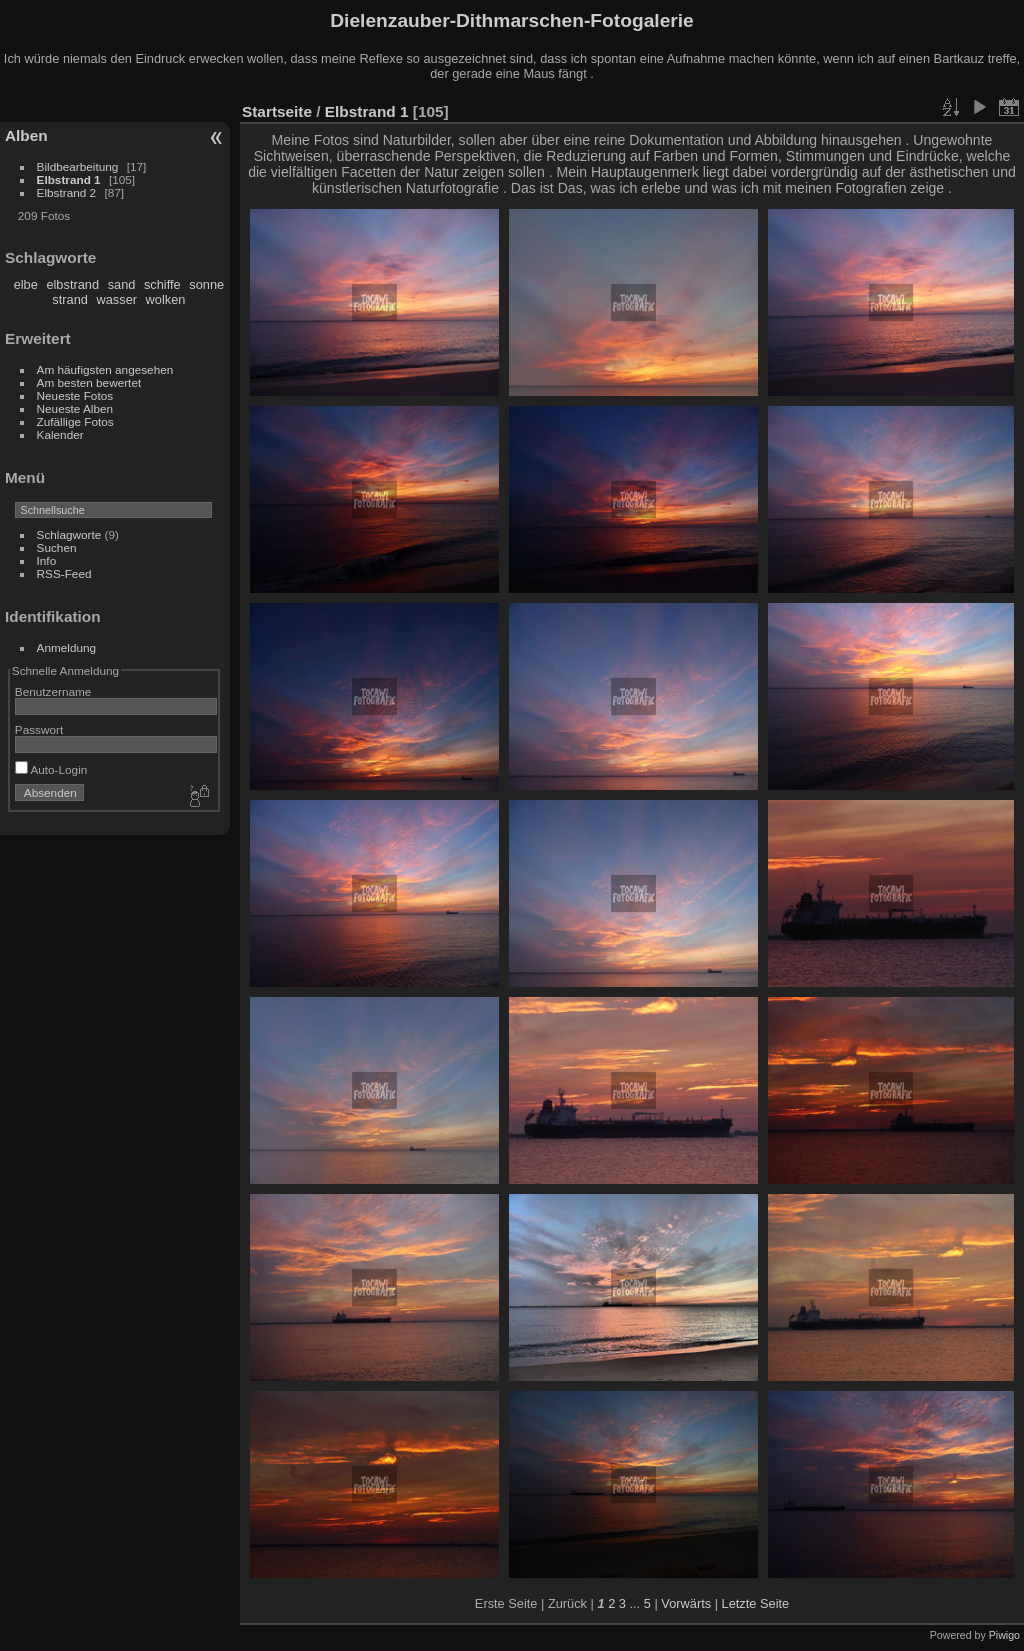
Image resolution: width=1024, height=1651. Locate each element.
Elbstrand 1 (69, 179)
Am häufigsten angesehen (105, 369)
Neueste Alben (75, 408)
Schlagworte (69, 534)
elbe (26, 284)
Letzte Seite (756, 1603)
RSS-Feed (64, 573)
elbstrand (72, 284)
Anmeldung (67, 647)
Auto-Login (51, 769)
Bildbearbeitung (78, 166)
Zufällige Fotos (75, 421)
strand (70, 299)
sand (122, 284)
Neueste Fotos (75, 395)
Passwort (39, 729)
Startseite (277, 111)
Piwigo (1004, 1635)
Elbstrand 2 (67, 192)
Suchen (57, 547)
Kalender (60, 434)
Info (47, 560)
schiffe (162, 284)
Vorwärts (686, 1603)
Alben (26, 135)
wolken (166, 299)
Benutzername (53, 691)
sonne (206, 284)
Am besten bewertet (89, 382)
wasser (116, 299)
